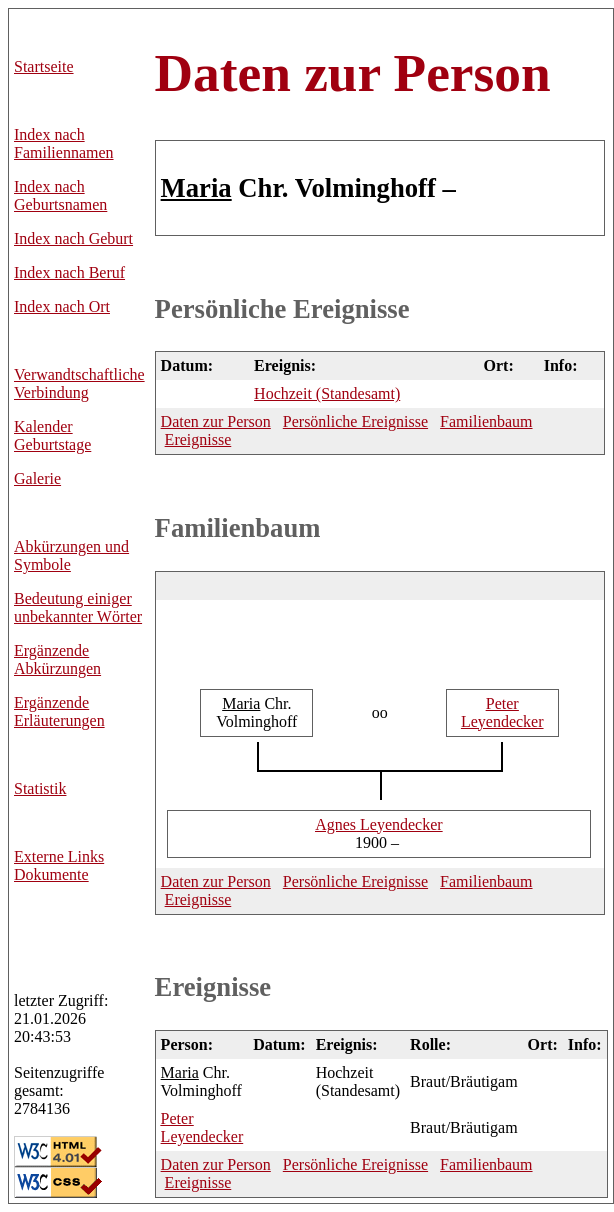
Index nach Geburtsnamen (60, 195)
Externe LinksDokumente (59, 865)
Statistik (40, 788)
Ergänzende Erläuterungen (59, 711)
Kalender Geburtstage (52, 435)
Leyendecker (502, 712)
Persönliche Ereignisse (282, 309)
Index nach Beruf (69, 272)
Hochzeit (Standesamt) (327, 393)
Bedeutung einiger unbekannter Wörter (78, 607)
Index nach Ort (62, 306)
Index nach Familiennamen (64, 143)
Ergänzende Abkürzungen (57, 659)
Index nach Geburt (73, 238)
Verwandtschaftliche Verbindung (79, 383)
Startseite (44, 66)
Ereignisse (198, 439)
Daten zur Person (353, 73)
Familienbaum (486, 421)
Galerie (37, 478)
